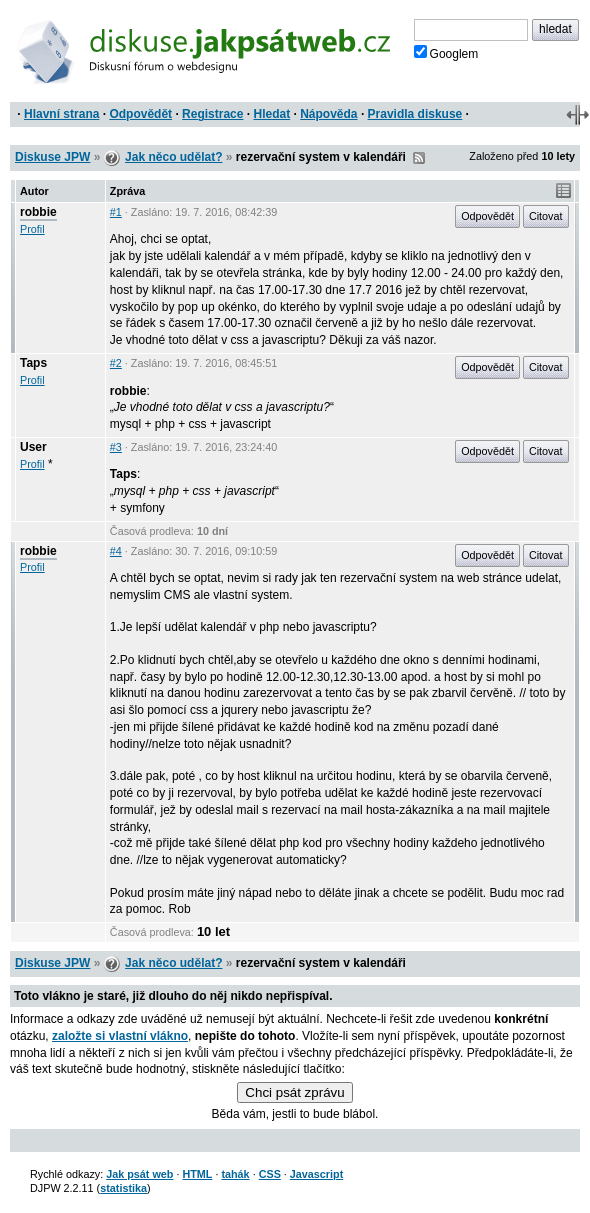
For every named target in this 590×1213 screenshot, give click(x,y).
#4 (116, 551)
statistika (123, 1188)
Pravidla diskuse (415, 114)
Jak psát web (139, 1174)
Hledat (271, 114)
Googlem (446, 53)
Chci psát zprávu (294, 1092)
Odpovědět (140, 114)
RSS (419, 158)
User (33, 447)
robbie (38, 212)
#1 (116, 212)
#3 (116, 447)
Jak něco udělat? (173, 157)
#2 (116, 363)
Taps (33, 363)
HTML (197, 1174)
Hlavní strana (61, 114)
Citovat (546, 216)
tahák (235, 1174)
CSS (270, 1174)
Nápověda (328, 114)
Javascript (316, 1174)
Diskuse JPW (52, 157)
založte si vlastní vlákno (120, 1036)
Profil (32, 229)
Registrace (212, 114)
